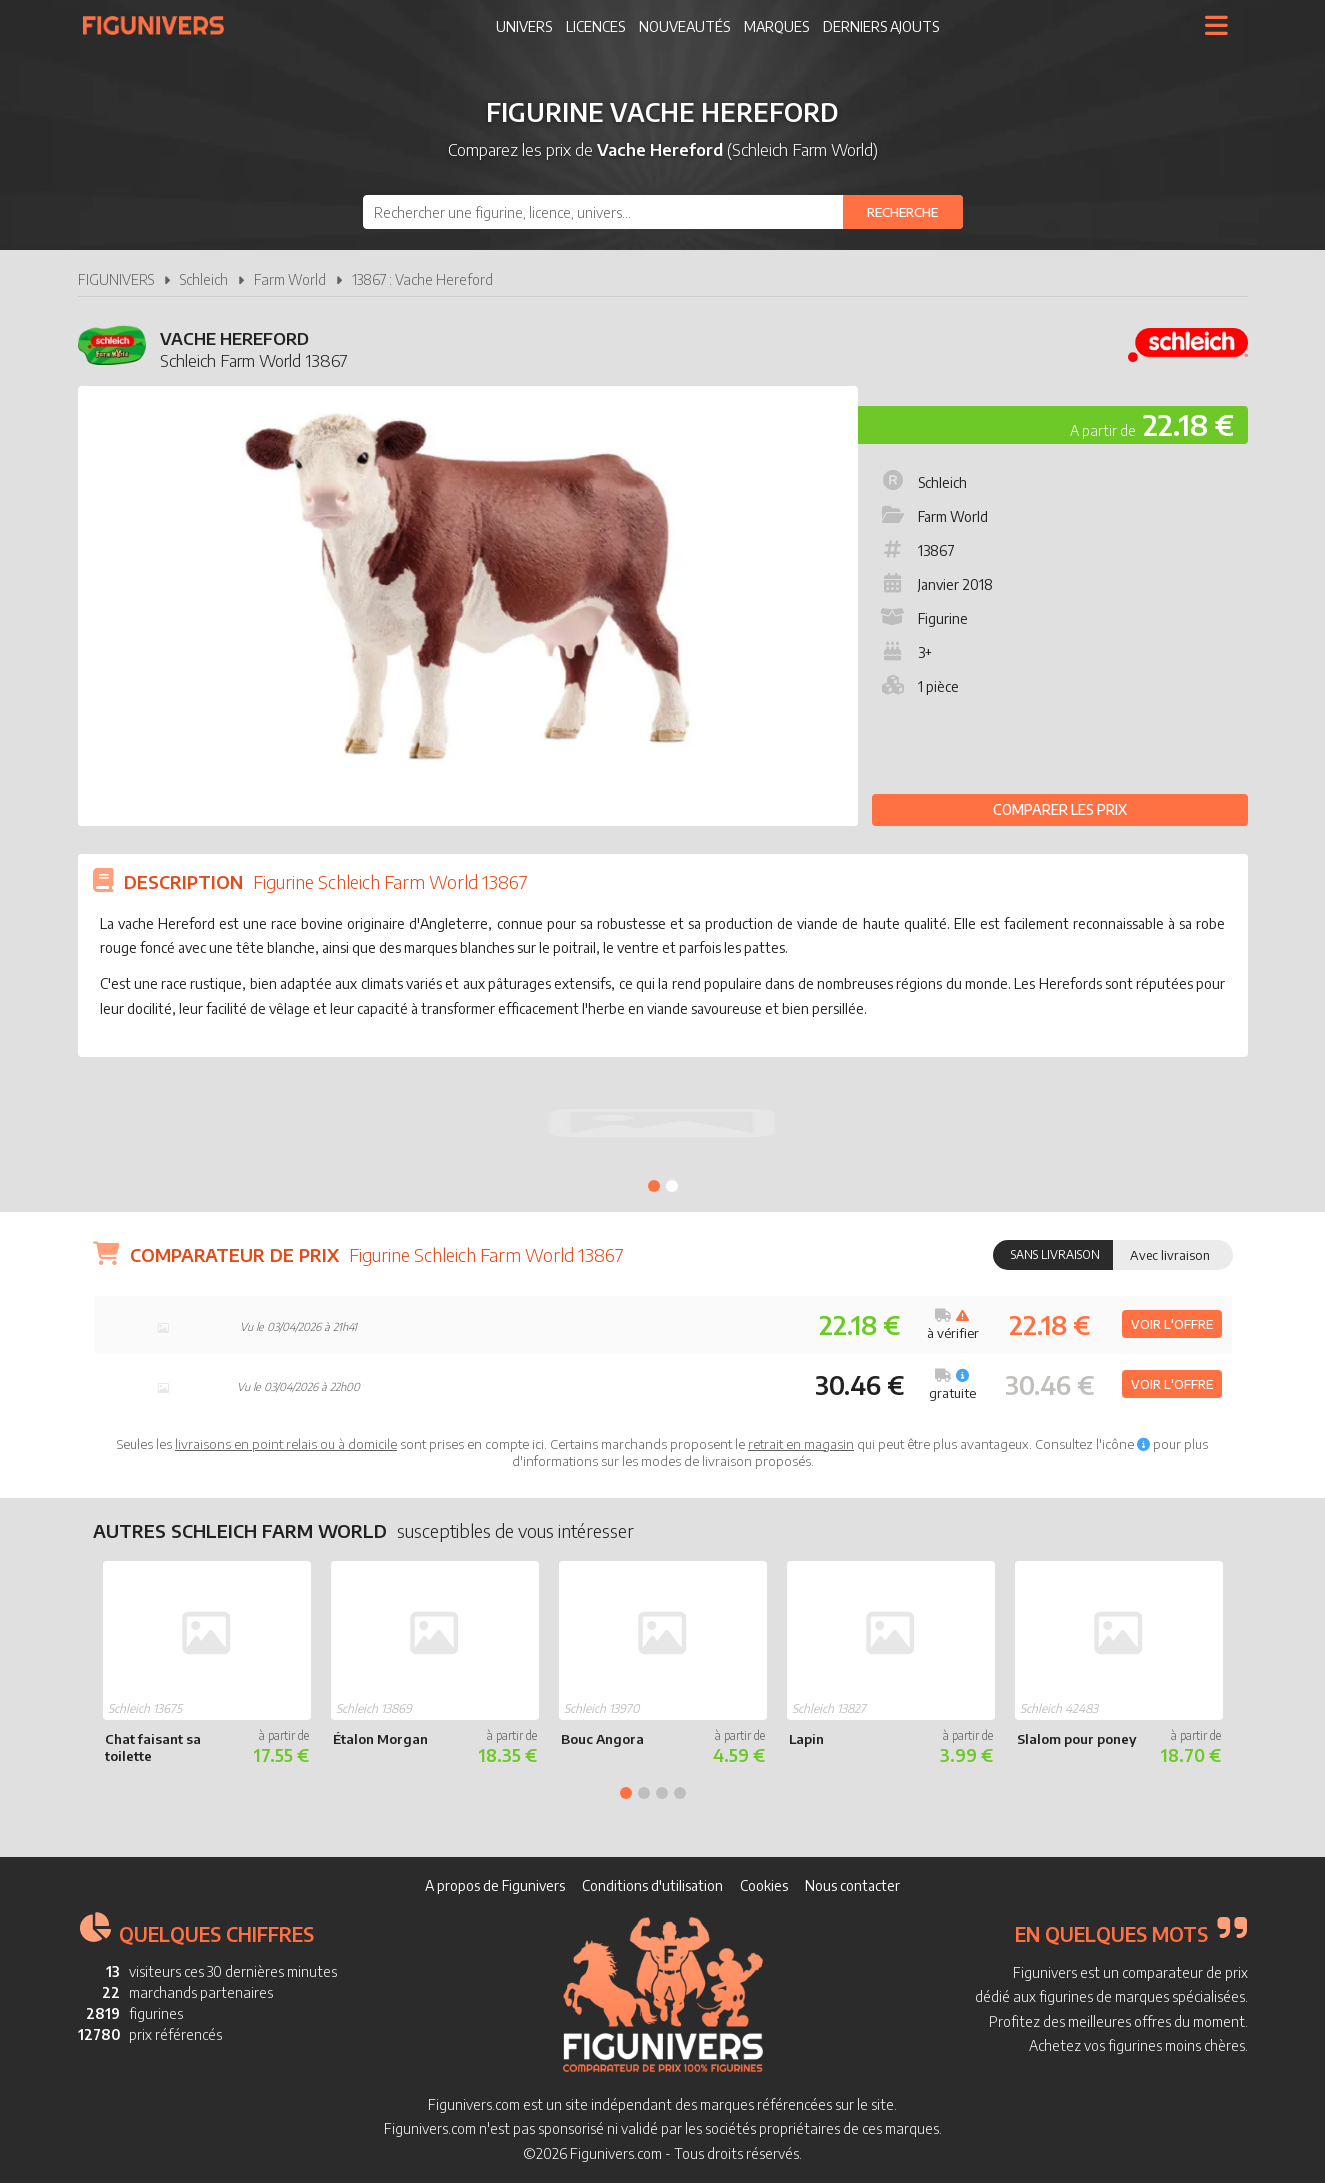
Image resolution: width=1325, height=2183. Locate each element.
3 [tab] (662, 1793)
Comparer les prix (1060, 809)
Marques (776, 26)
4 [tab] (680, 1793)
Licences (595, 26)
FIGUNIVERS (116, 279)
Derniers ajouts (881, 26)
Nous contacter (852, 1885)
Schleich (204, 279)
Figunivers (161, 25)
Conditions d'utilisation (652, 1885)
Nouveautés (684, 26)
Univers (524, 26)
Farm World (290, 279)
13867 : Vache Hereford (422, 279)
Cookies (764, 1885)
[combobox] (663, 212)
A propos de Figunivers (495, 1885)
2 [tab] (672, 1186)
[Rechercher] (903, 212)
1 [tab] (654, 1186)
